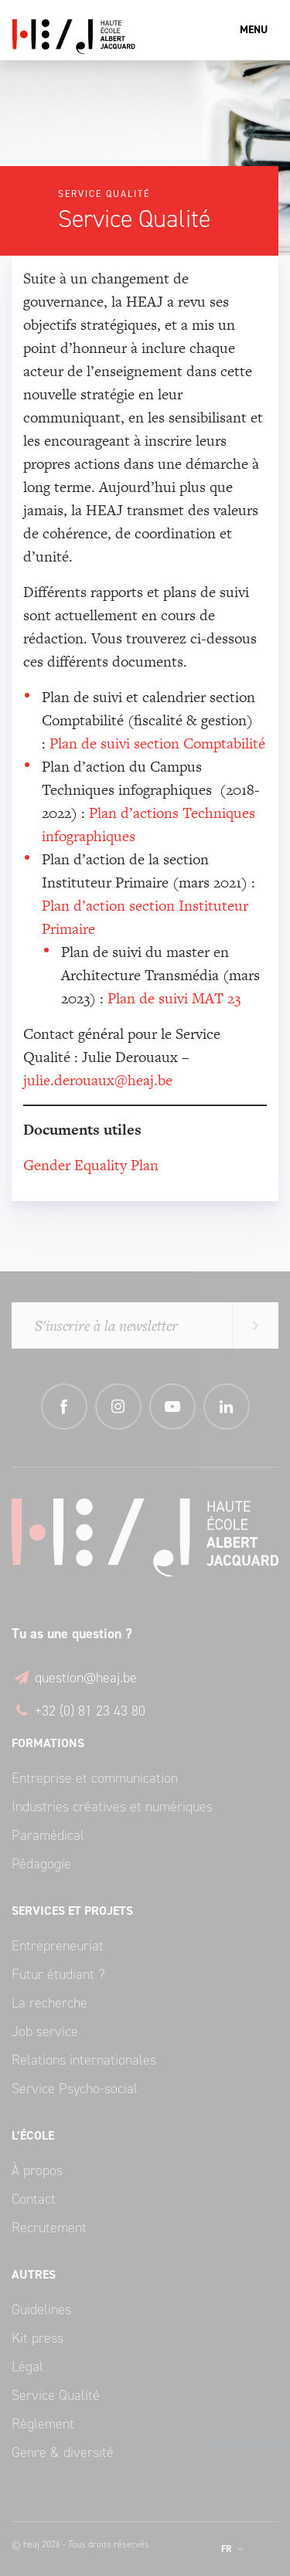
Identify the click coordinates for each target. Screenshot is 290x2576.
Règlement (43, 2424)
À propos (37, 2170)
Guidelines (41, 2309)
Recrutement (49, 2227)
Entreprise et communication (95, 1778)
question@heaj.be (74, 1677)
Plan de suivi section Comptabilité (157, 743)
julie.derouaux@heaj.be (97, 1080)
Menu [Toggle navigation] (254, 29)
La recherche (49, 2003)
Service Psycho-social (75, 2088)
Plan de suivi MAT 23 (174, 998)
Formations (48, 1743)
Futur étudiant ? (58, 1974)
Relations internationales (84, 2060)
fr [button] (227, 2549)
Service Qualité (56, 2395)
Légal (27, 2366)
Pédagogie (41, 1864)
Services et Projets (72, 1910)
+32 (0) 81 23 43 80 (78, 1711)
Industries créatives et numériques (112, 1806)
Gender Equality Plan (92, 1165)
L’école (33, 2135)
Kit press (37, 2338)
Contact (34, 2199)
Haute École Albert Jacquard (145, 36)
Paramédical (48, 1835)
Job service (45, 2031)
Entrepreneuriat (58, 1945)
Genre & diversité (63, 2452)
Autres (34, 2274)
